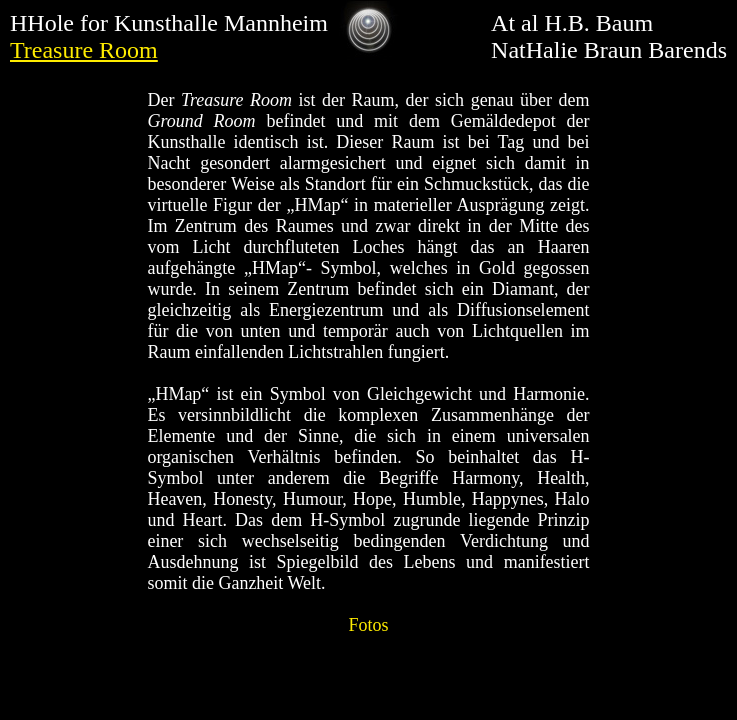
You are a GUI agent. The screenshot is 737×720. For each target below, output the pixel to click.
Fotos (368, 625)
